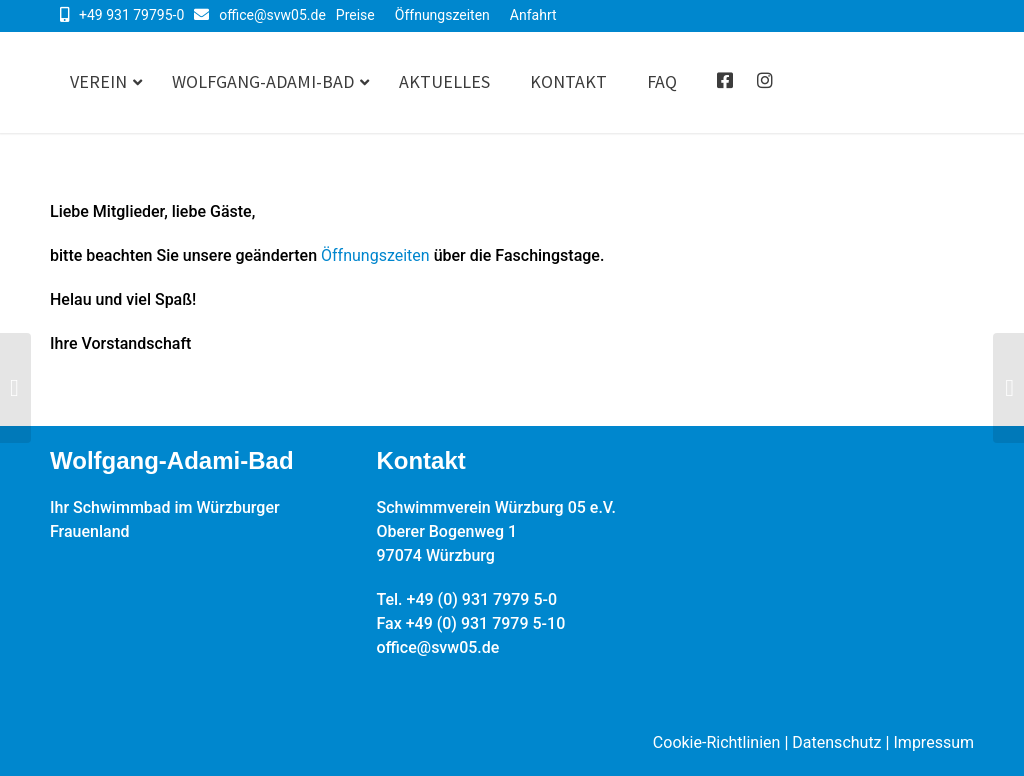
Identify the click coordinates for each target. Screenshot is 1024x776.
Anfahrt (533, 15)
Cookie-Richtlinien (717, 742)
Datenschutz (836, 742)
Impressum (934, 742)
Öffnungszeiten (442, 15)
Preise (355, 15)
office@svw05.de (272, 15)
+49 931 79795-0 (131, 15)
